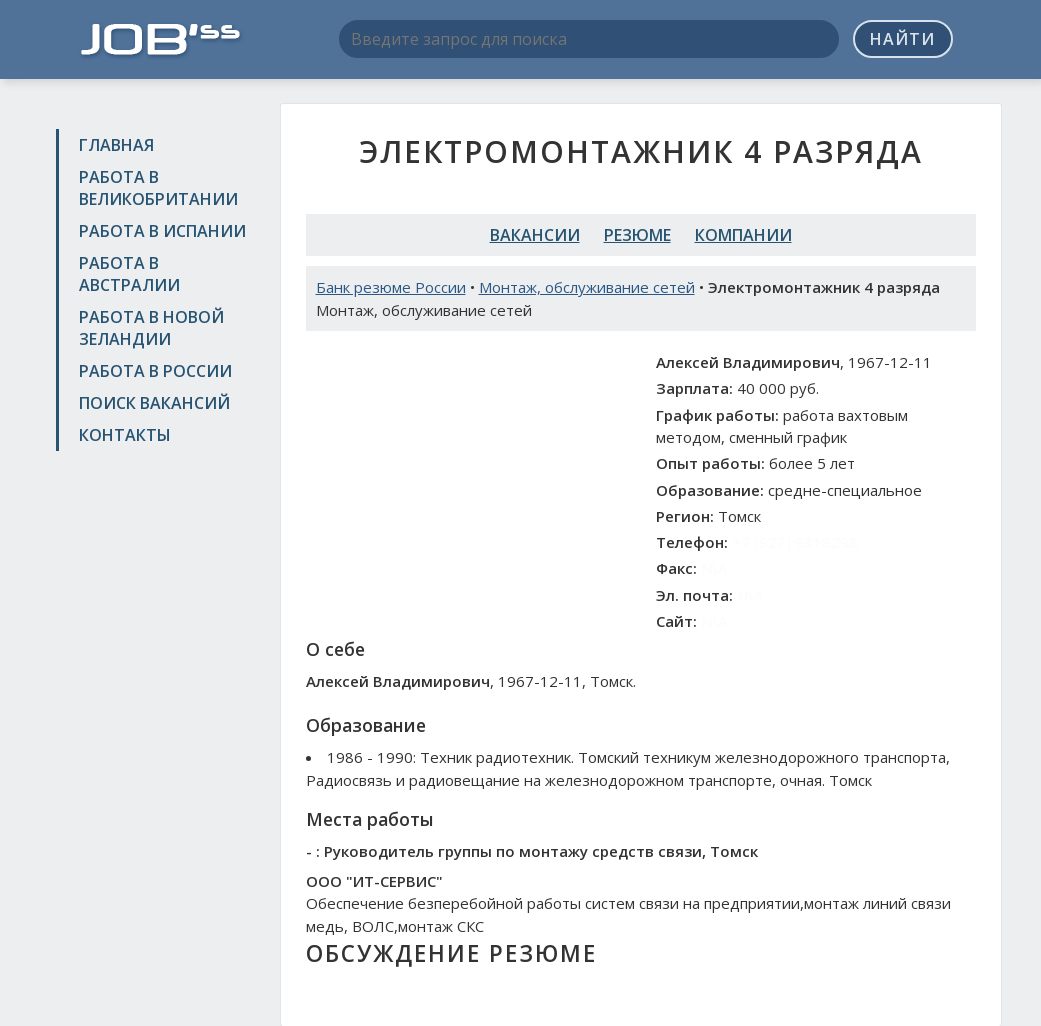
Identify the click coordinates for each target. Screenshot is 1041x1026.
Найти (902, 39)
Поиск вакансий (154, 403)
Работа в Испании (162, 231)
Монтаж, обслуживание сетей (587, 287)
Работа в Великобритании (158, 188)
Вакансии (535, 235)
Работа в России (155, 371)
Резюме (637, 235)
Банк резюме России (391, 287)
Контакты (125, 435)
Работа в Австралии (129, 274)
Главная (116, 145)
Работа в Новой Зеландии (151, 328)
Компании (743, 235)
